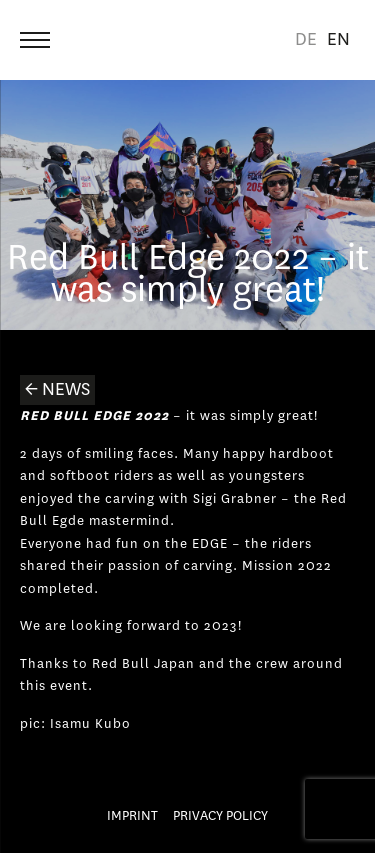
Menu (37, 31)
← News (57, 389)
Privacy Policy (220, 815)
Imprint (132, 815)
